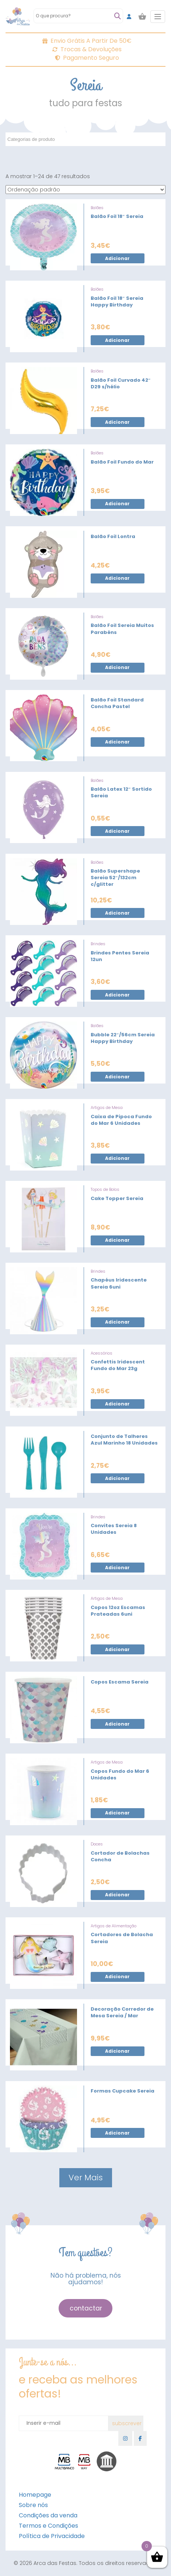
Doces (97, 1844)
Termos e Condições (48, 2525)
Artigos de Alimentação (113, 1926)
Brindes (98, 944)
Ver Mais (86, 2177)
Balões (97, 208)
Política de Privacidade (52, 2536)
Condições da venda (48, 2515)
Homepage (35, 2494)
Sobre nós (33, 2505)
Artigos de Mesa (107, 1107)
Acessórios (101, 1353)
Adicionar (117, 258)
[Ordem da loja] (85, 189)
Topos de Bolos (105, 1189)
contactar (86, 2308)
